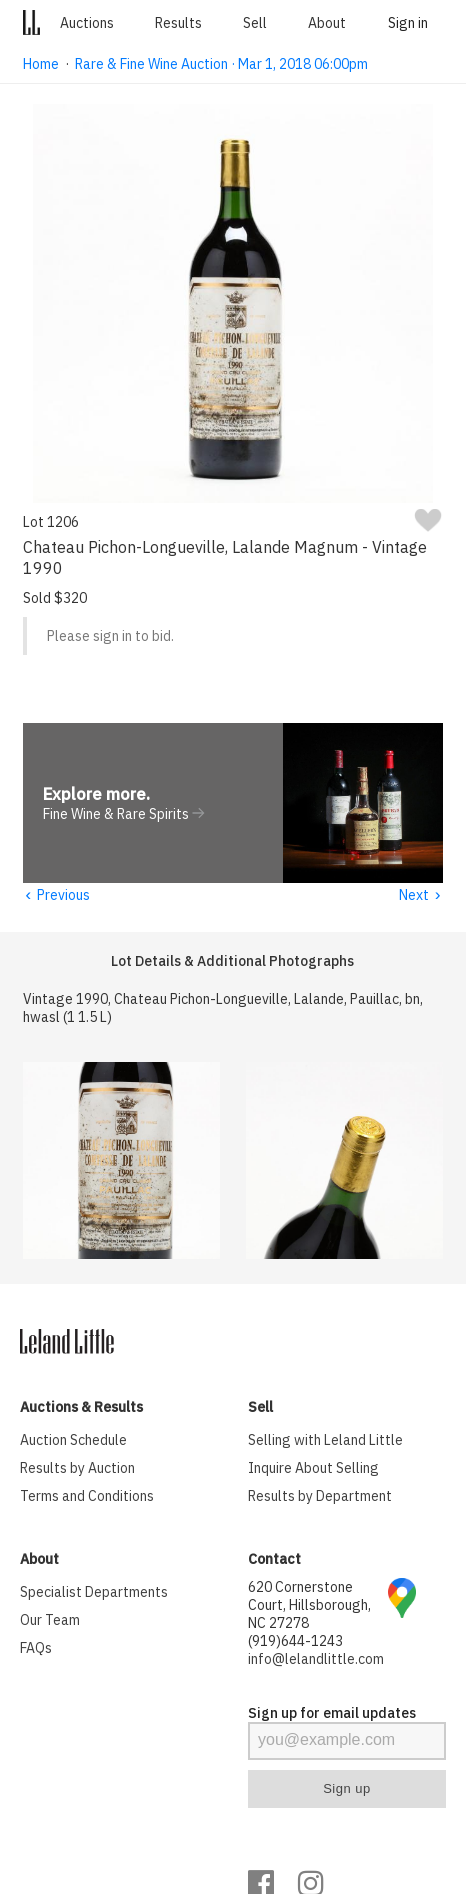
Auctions (87, 23)
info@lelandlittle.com (316, 1660)
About (327, 23)
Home (41, 64)
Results (178, 23)
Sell (255, 23)
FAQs (36, 1649)
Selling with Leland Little (325, 1441)
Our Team (50, 1621)
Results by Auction (77, 1469)
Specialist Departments (94, 1593)
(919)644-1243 (295, 1642)
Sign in (408, 23)
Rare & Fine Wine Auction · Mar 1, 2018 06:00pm (221, 64)
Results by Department (320, 1497)
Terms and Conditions (87, 1497)
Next (420, 896)
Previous (56, 896)
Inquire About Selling (313, 1469)
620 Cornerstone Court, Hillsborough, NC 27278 (309, 1606)
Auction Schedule (73, 1441)
